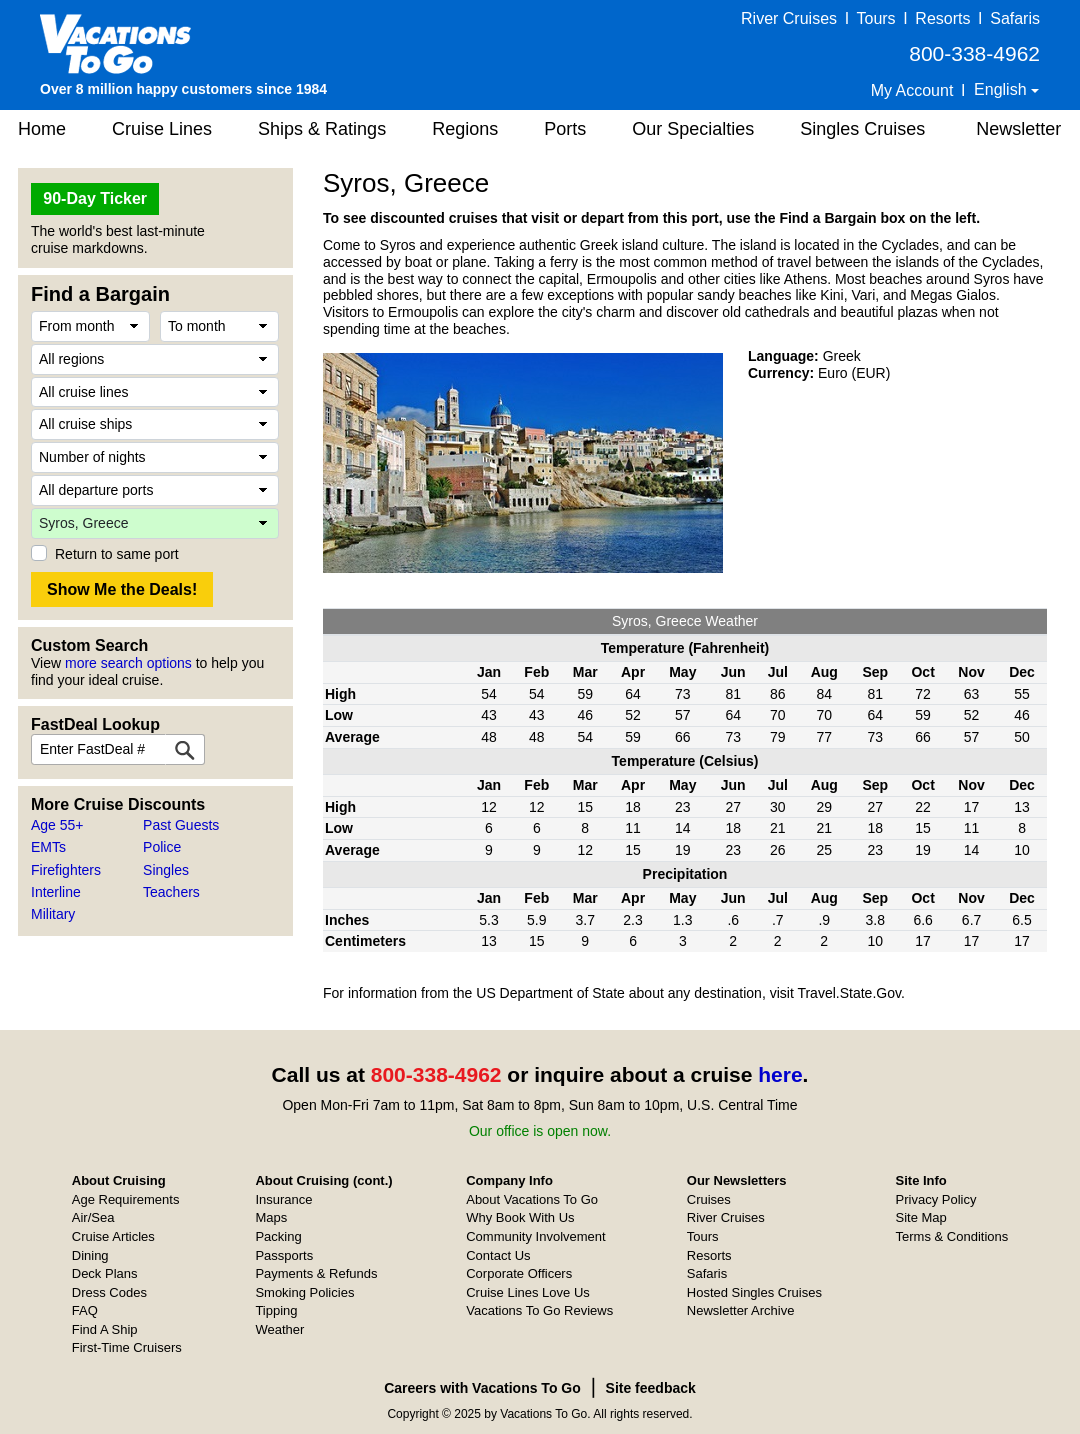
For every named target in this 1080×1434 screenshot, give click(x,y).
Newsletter (1018, 129)
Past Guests (181, 825)
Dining (90, 1255)
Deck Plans (105, 1273)
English (1002, 89)
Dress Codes (109, 1292)
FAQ (85, 1310)
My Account (912, 90)
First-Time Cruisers (127, 1347)
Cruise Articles (113, 1236)
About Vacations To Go (532, 1199)
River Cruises (789, 18)
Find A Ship (105, 1329)
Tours (875, 18)
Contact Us (498, 1255)
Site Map (921, 1217)
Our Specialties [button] (693, 129)
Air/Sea (93, 1217)
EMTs (48, 847)
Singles (166, 870)
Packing (278, 1236)
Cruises (709, 1199)
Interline (56, 892)
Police (162, 847)
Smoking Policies (304, 1292)
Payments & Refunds (316, 1273)
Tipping (276, 1310)
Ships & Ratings (322, 129)
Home (42, 129)
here (780, 1074)
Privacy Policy (936, 1199)
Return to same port (117, 554)
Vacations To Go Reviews (539, 1310)
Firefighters (66, 870)
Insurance (283, 1199)
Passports (284, 1255)
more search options (128, 663)
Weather (279, 1329)
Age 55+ (57, 825)
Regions (465, 129)
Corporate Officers (519, 1273)
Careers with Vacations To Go (482, 1388)
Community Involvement (535, 1236)
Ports (565, 129)
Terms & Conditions (952, 1236)
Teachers (171, 892)
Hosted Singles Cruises (754, 1292)
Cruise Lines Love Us (528, 1292)
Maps (271, 1217)
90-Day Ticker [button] (95, 198)
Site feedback (651, 1388)
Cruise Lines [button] (162, 129)
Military (53, 914)
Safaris (1015, 18)
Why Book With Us (520, 1217)
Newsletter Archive (741, 1310)
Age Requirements (126, 1199)
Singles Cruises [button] (862, 129)
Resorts (942, 18)
